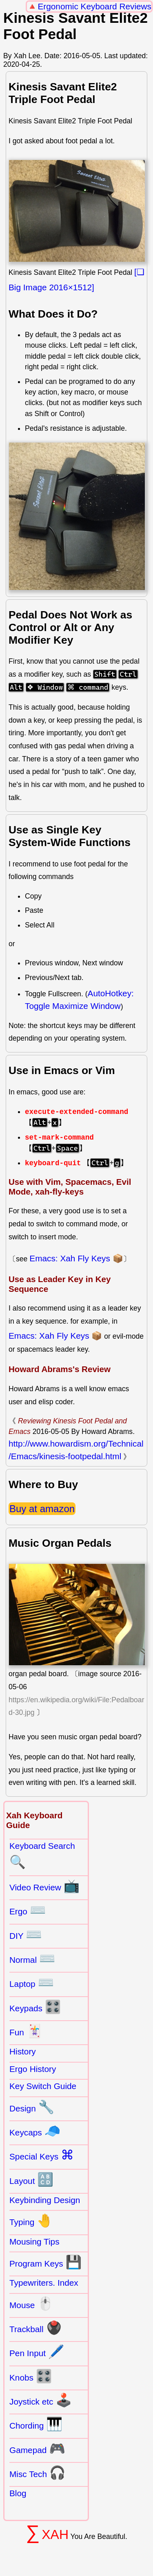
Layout (31, 2179)
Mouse (31, 2303)
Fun (25, 2031)
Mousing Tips (34, 2241)
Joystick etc (40, 2400)
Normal (32, 1958)
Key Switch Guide (42, 2086)
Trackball (35, 2327)
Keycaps (34, 2131)
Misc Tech (37, 2472)
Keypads (35, 2007)
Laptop (31, 1982)
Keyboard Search (42, 1855)
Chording (35, 2424)
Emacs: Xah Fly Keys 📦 (76, 1258)
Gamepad (37, 2448)
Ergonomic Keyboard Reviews (94, 6)
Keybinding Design (44, 2200)
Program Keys (45, 2262)
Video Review (44, 1886)
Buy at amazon (42, 1508)
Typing (31, 2220)
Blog (18, 2493)
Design (31, 2107)
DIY (25, 1934)
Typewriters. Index (43, 2282)
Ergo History (32, 2069)
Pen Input (36, 2351)
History (22, 2051)
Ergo (27, 1910)
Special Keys (41, 2155)
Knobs (30, 2376)
